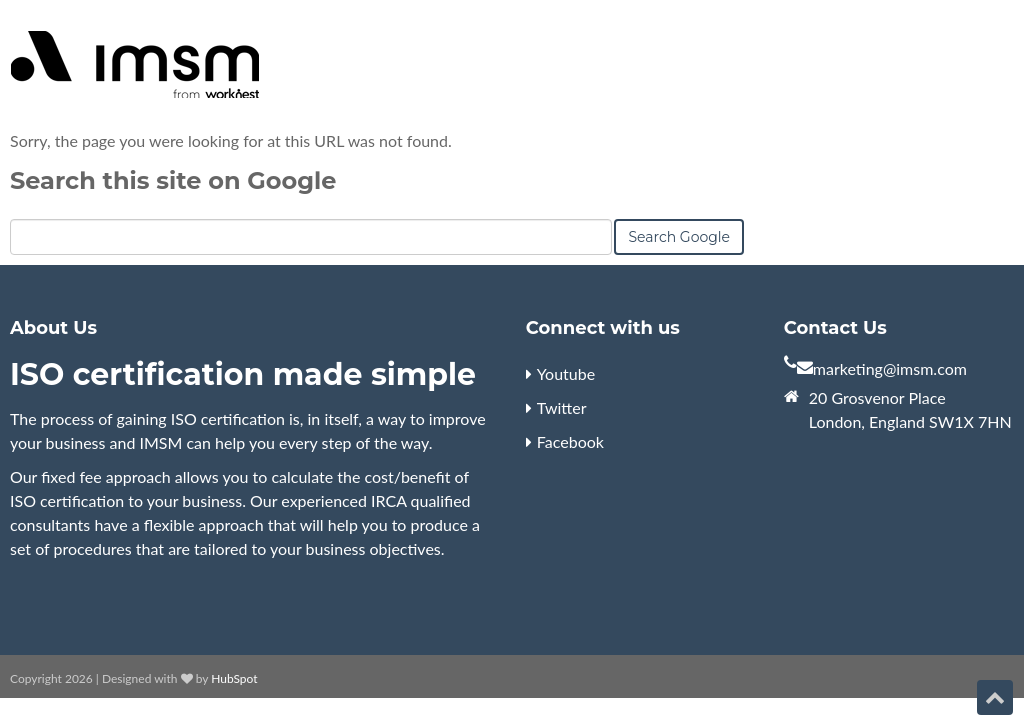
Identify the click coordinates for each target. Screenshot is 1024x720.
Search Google (679, 237)
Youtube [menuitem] (566, 373)
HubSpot (234, 678)
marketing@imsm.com (890, 368)
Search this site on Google (173, 180)
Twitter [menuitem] (562, 407)
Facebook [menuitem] (570, 441)
